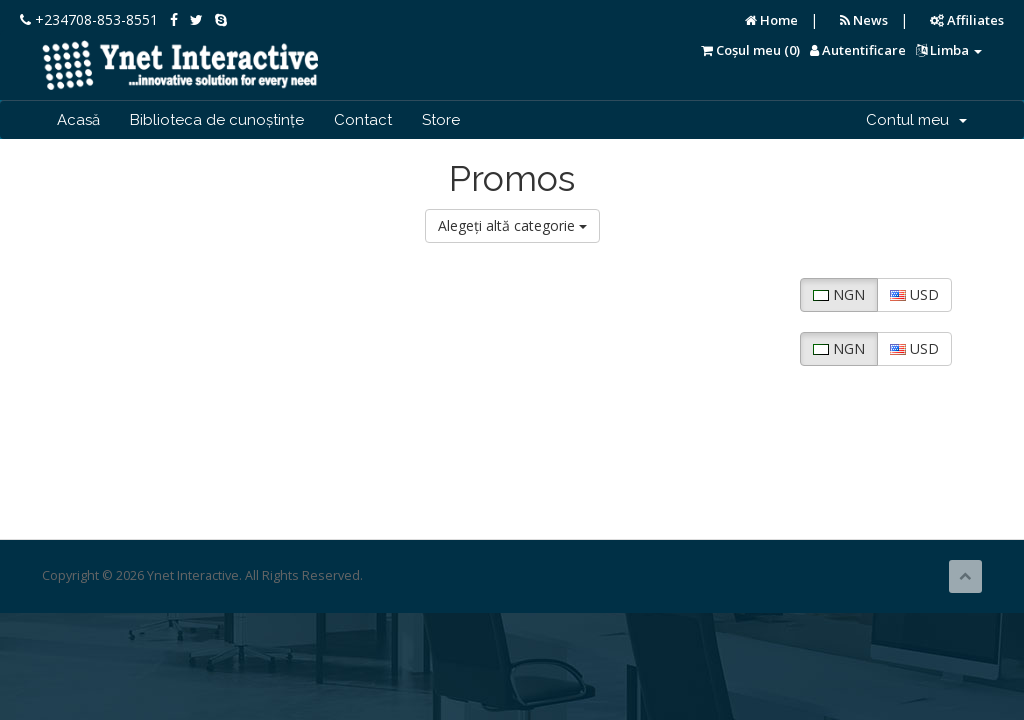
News (864, 20)
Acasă (78, 120)
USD (914, 294)
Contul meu (916, 120)
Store (441, 120)
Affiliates (967, 20)
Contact (363, 120)
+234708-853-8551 (89, 19)
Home (771, 20)
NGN (839, 294)
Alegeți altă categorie (512, 225)
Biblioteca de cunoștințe (217, 120)
